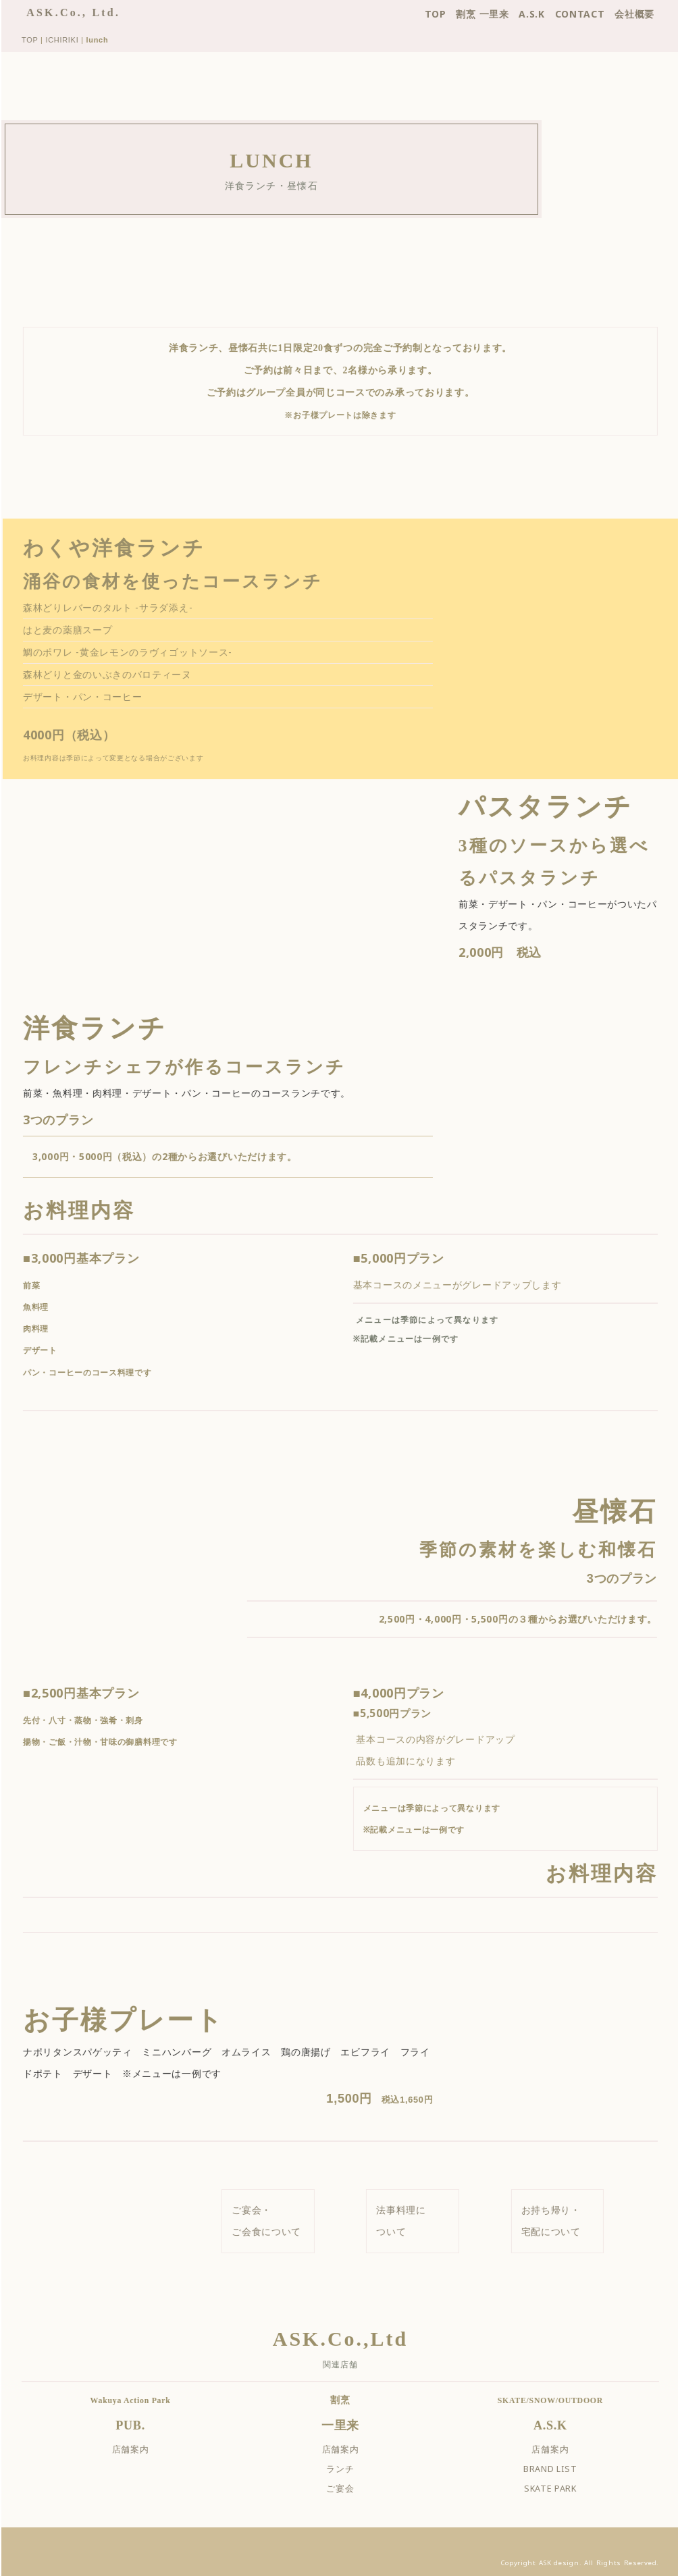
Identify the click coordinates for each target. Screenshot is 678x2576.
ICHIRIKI (71, 40)
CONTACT (590, 13)
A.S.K (542, 13)
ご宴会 (350, 2486)
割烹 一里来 (492, 13)
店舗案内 (140, 2447)
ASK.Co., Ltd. (83, 12)
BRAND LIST (560, 2467)
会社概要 (644, 13)
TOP (445, 13)
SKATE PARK (560, 2486)
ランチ (350, 2467)
